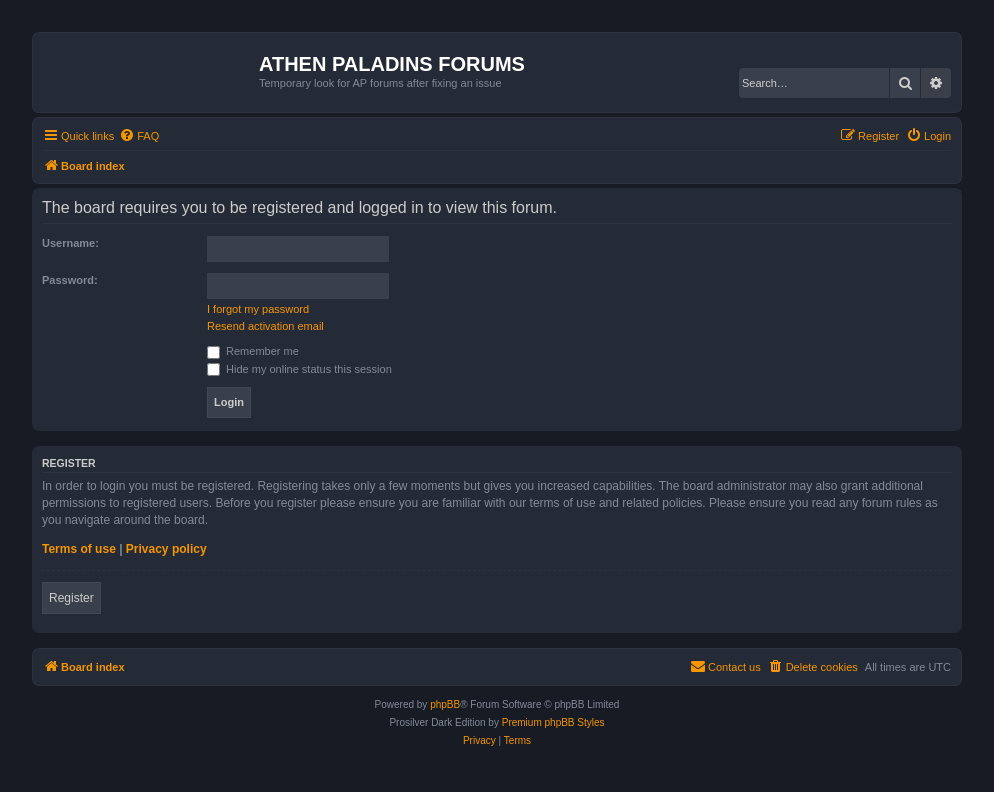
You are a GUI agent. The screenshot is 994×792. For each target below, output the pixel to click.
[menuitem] (139, 136)
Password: (70, 280)
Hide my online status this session (299, 369)
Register (71, 598)
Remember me (253, 351)
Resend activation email (265, 326)
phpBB (445, 704)
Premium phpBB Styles (553, 722)
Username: (70, 243)
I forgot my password (258, 309)
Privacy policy (166, 549)
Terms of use (79, 549)
